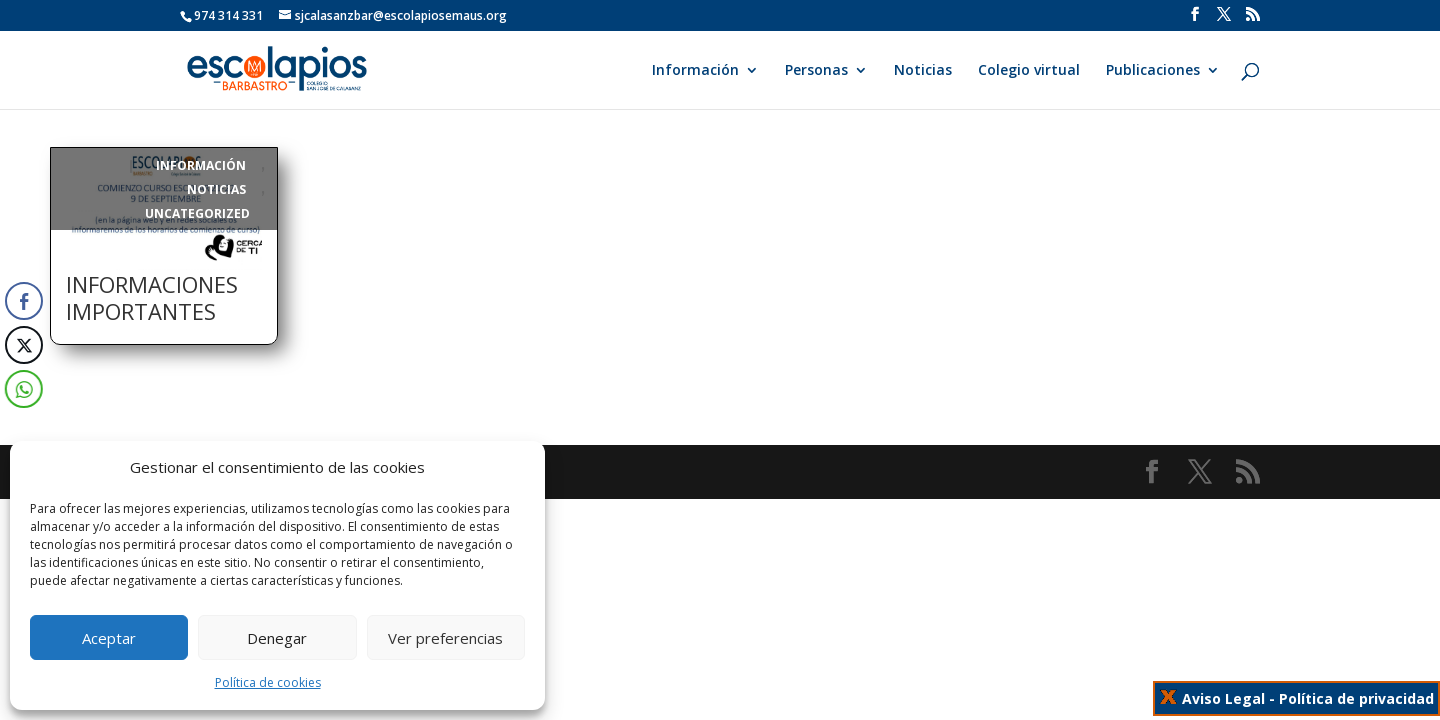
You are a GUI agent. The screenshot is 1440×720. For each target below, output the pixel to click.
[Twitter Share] (22, 345)
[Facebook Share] (24, 301)
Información (695, 71)
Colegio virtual (1029, 71)
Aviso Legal (1223, 698)
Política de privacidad (1356, 698)
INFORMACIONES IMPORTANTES (152, 297)
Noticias (923, 71)
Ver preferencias (445, 638)
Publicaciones (1153, 71)
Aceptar (109, 638)
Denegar (277, 638)
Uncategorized (197, 213)
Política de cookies (268, 682)
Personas (816, 71)
